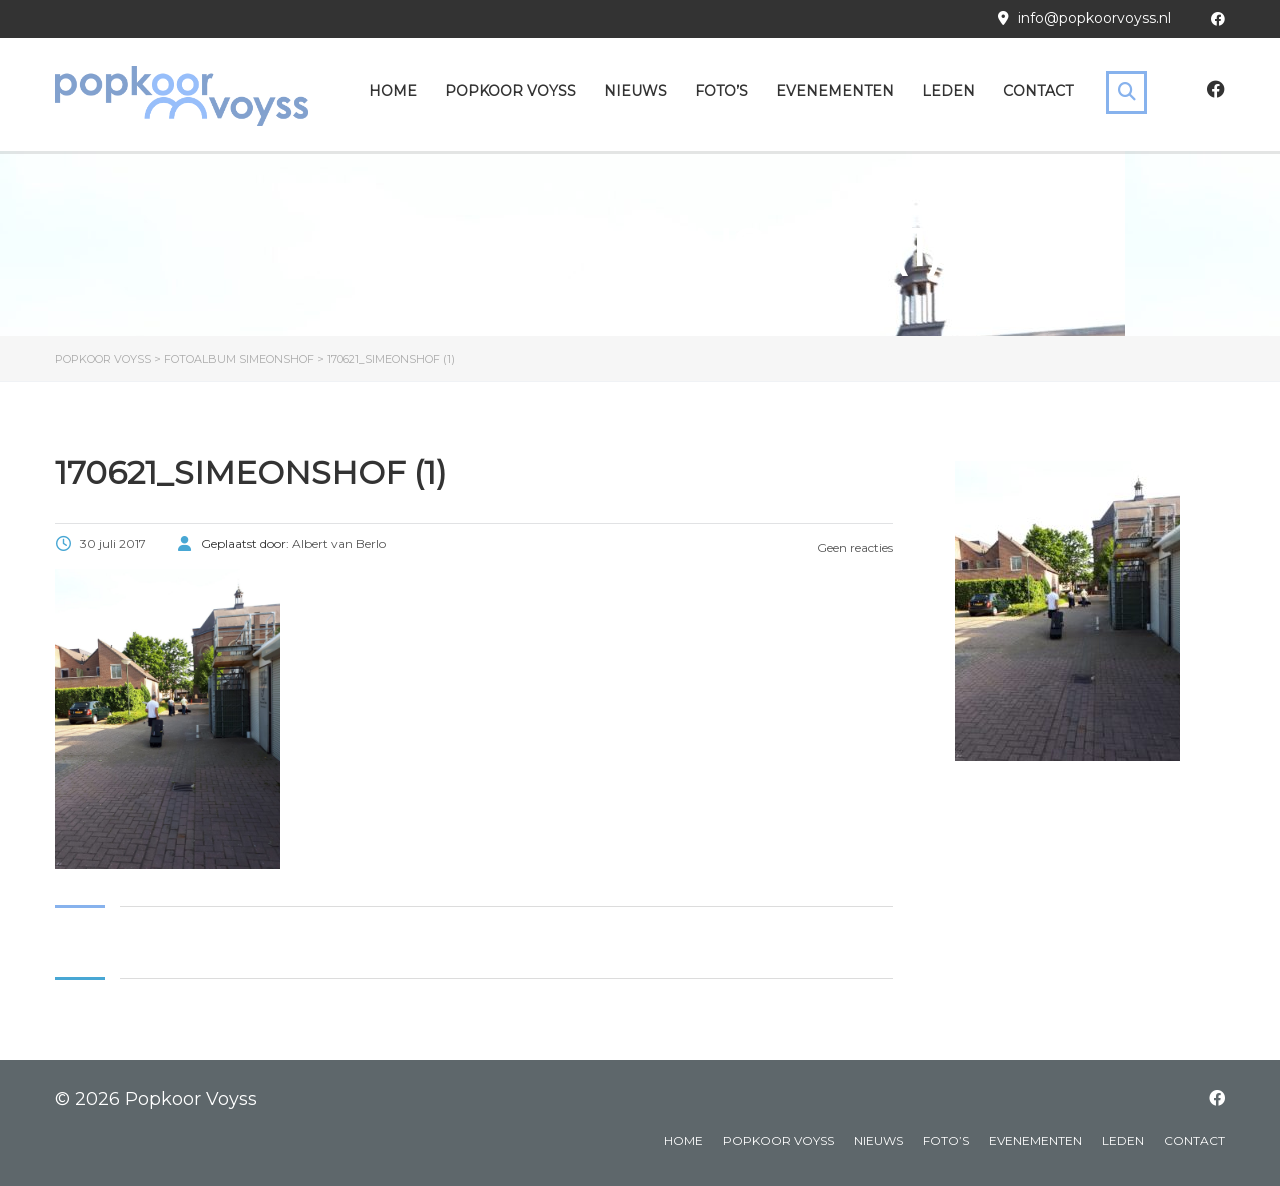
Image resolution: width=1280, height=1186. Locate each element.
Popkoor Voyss (510, 91)
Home (393, 91)
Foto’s (721, 91)
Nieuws (635, 91)
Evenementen (835, 91)
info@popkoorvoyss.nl (1094, 18)
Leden (948, 91)
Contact (1038, 91)
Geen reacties (853, 547)
